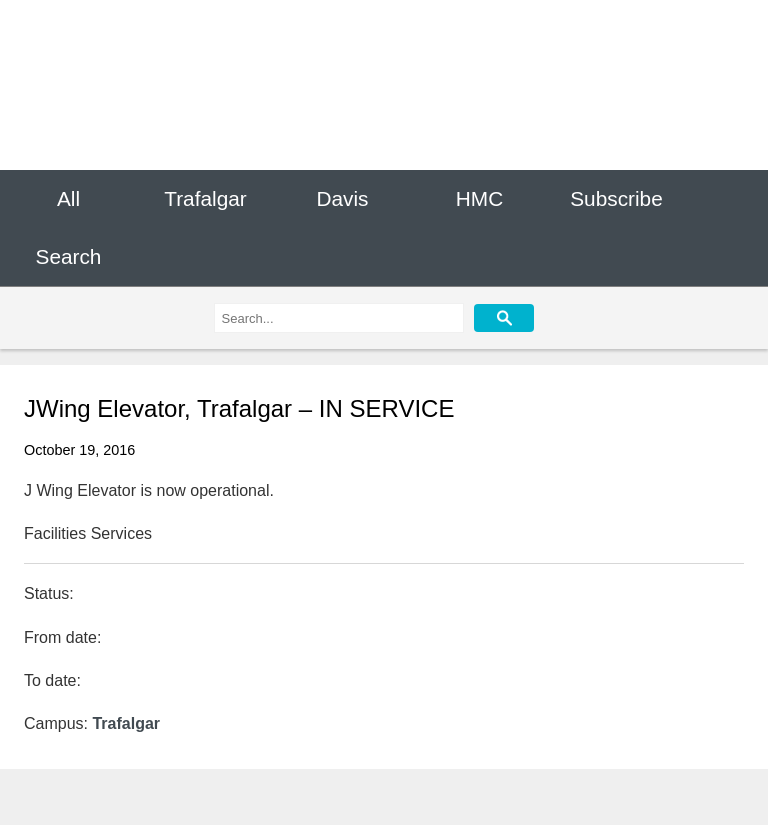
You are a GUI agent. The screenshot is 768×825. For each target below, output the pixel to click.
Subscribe (616, 198)
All (68, 198)
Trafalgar (205, 198)
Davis (342, 198)
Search (69, 257)
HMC (479, 198)
